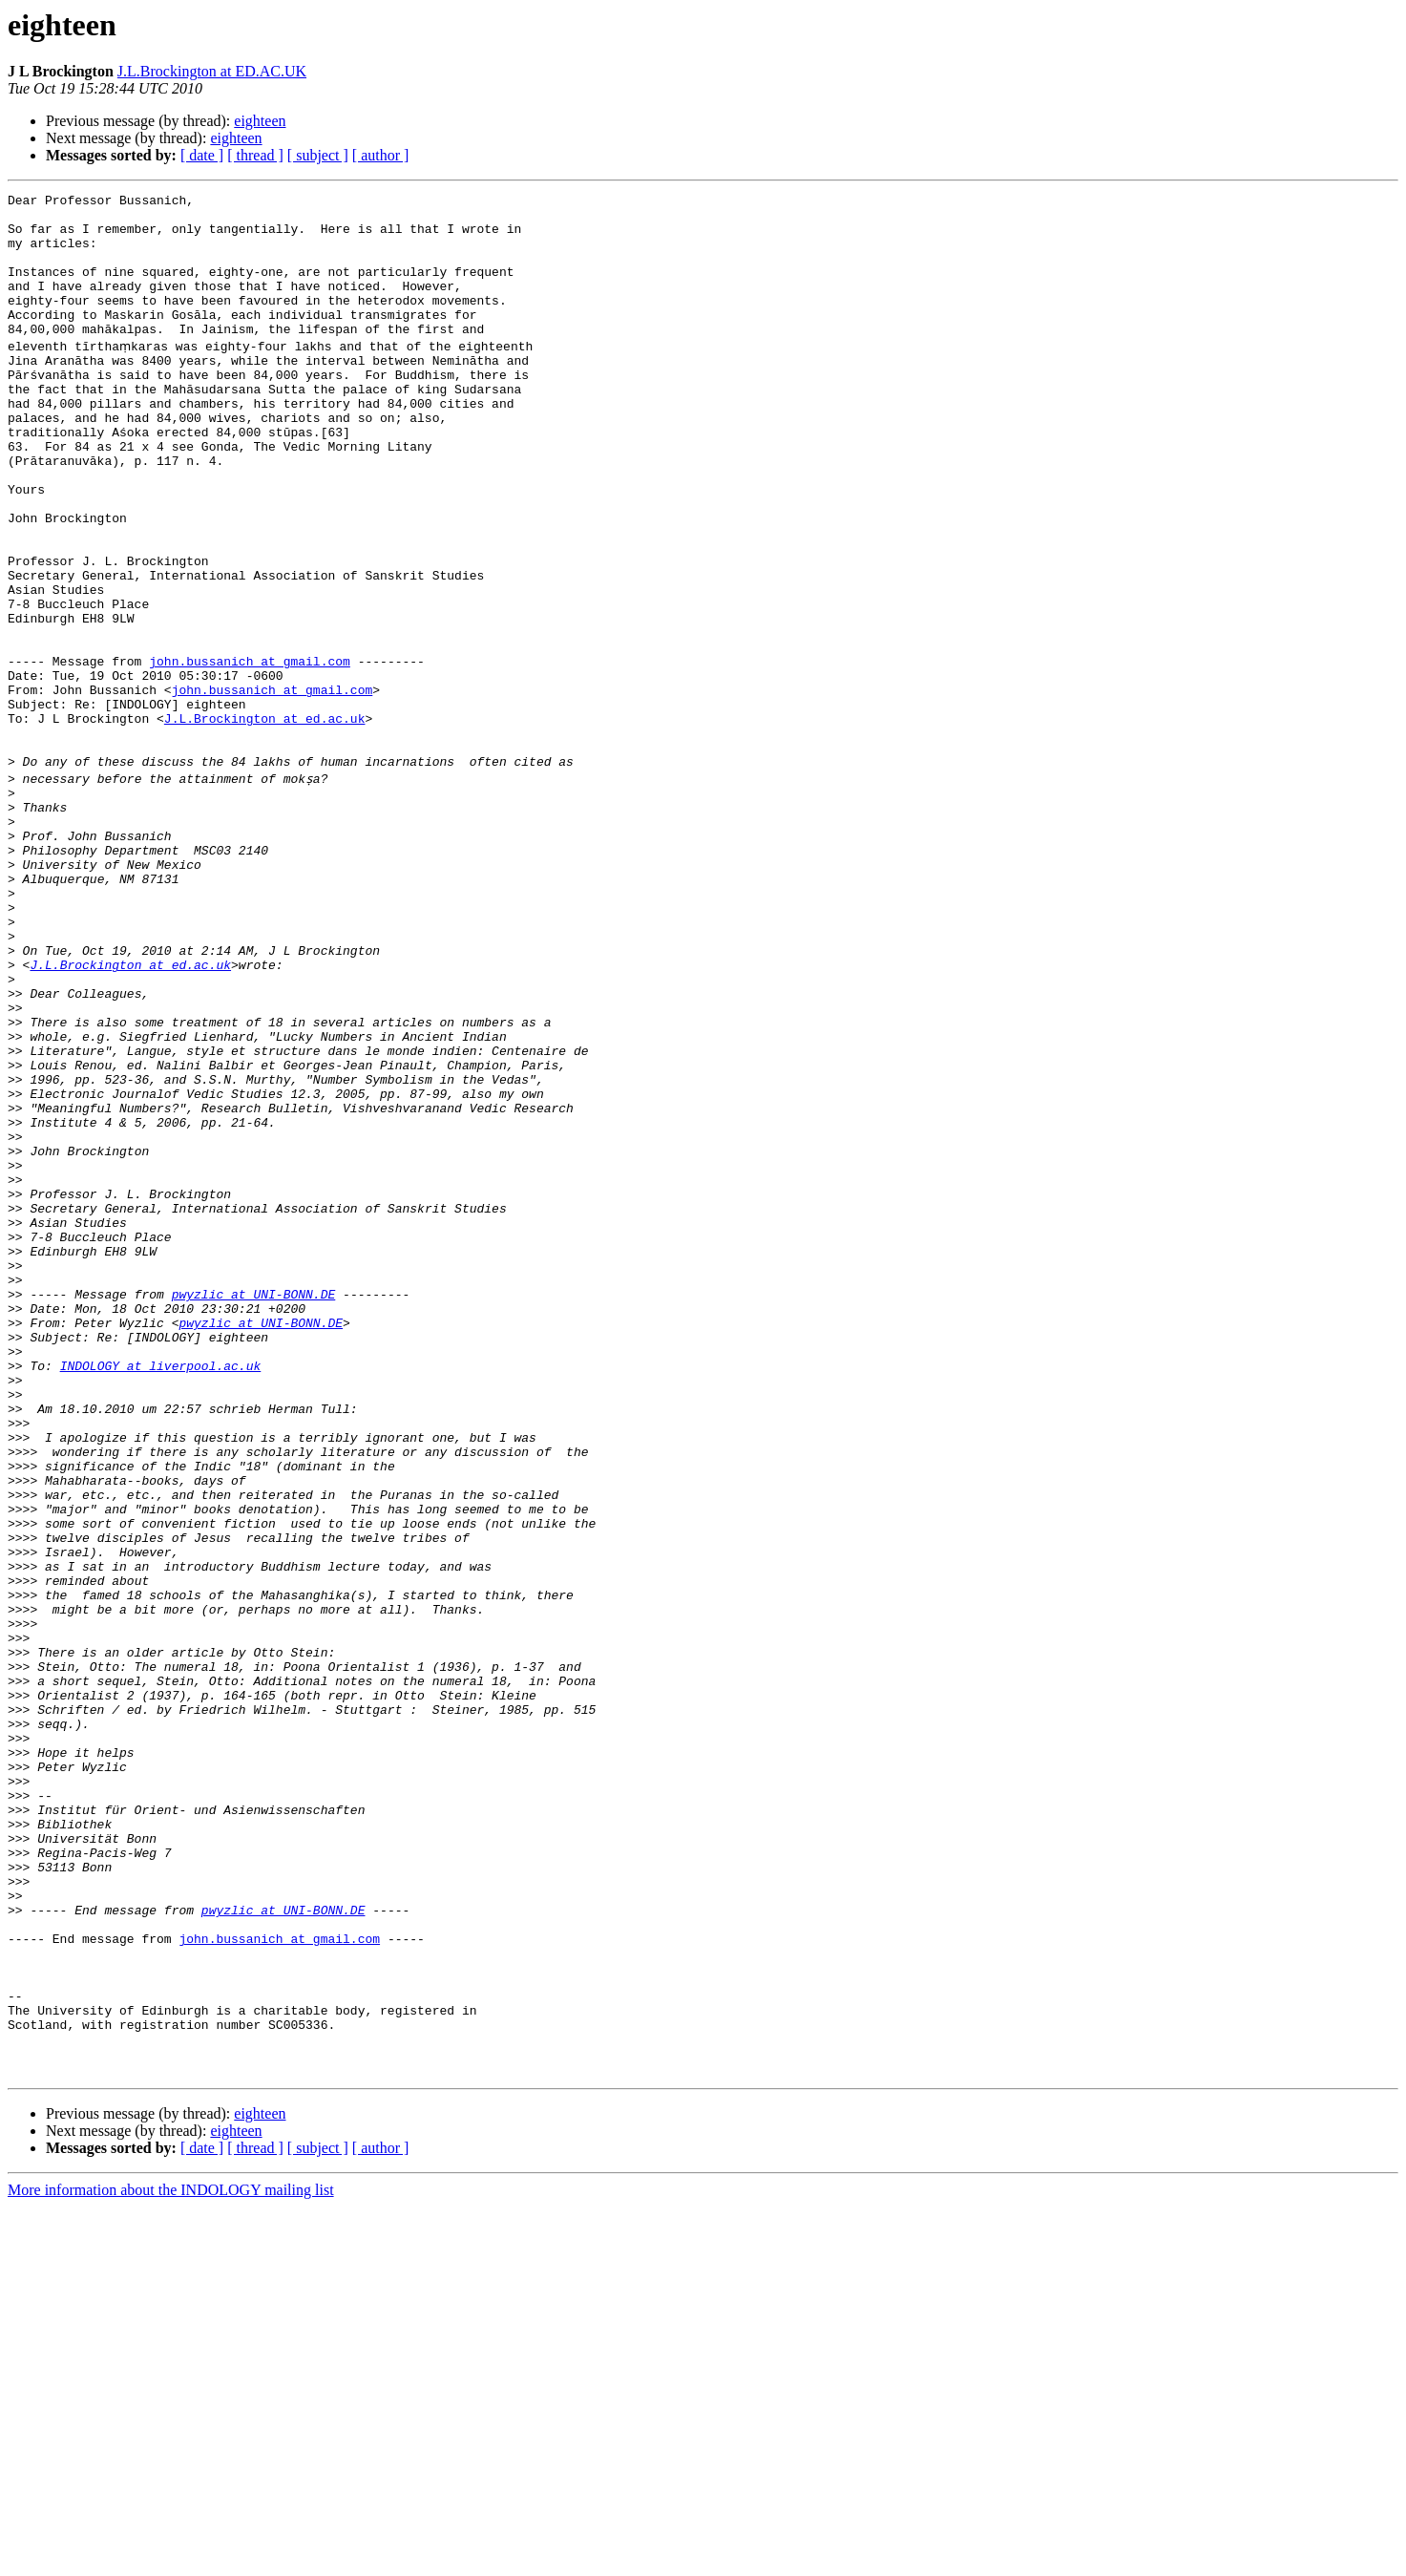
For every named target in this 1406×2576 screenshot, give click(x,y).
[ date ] (201, 155)
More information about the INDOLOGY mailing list (171, 2559)
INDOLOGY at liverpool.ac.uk (161, 1594)
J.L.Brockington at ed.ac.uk (265, 821)
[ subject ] (317, 155)
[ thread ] (255, 155)
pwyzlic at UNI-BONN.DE (254, 1508)
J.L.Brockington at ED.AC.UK (211, 71)
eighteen (259, 121)
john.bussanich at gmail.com (249, 752)
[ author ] (380, 155)
